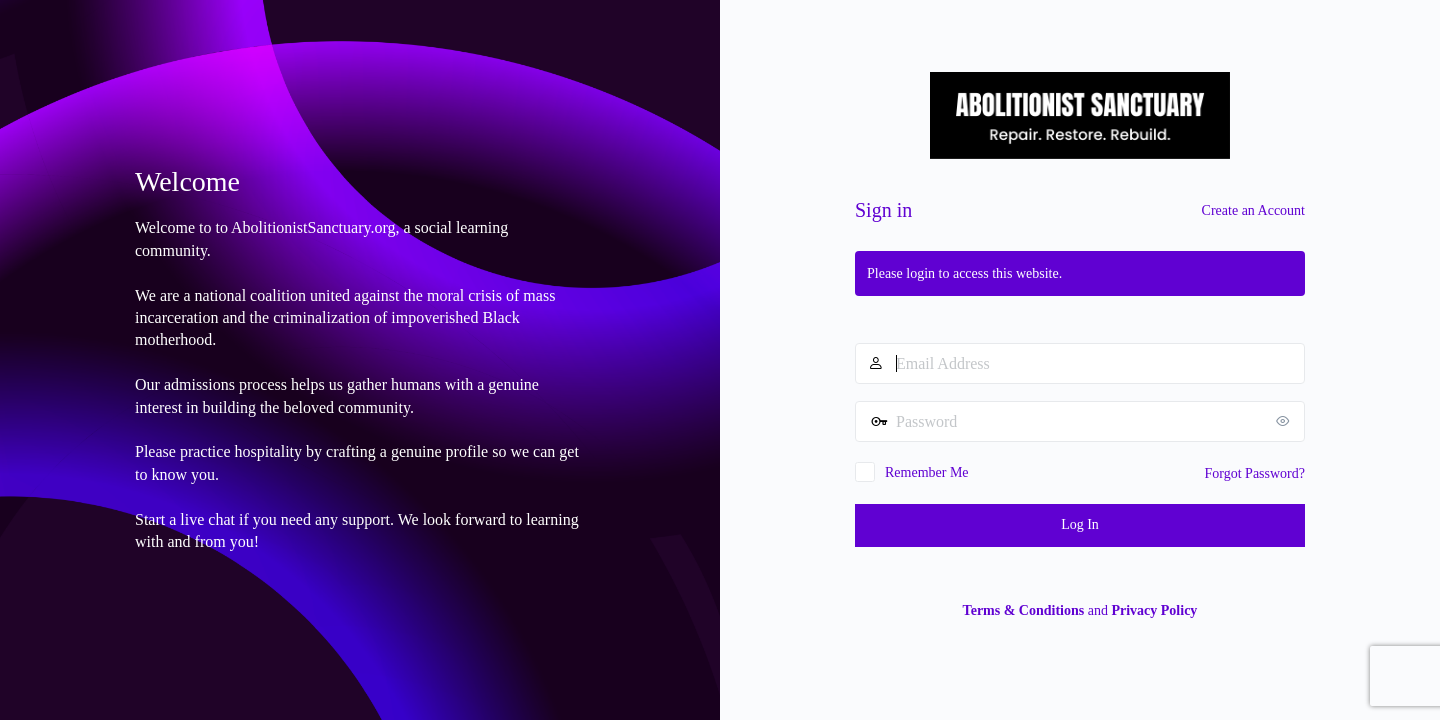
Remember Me (927, 472)
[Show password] (1285, 421)
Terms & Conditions (1024, 610)
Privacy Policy (1154, 610)
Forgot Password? (1255, 473)
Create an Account (1253, 210)
